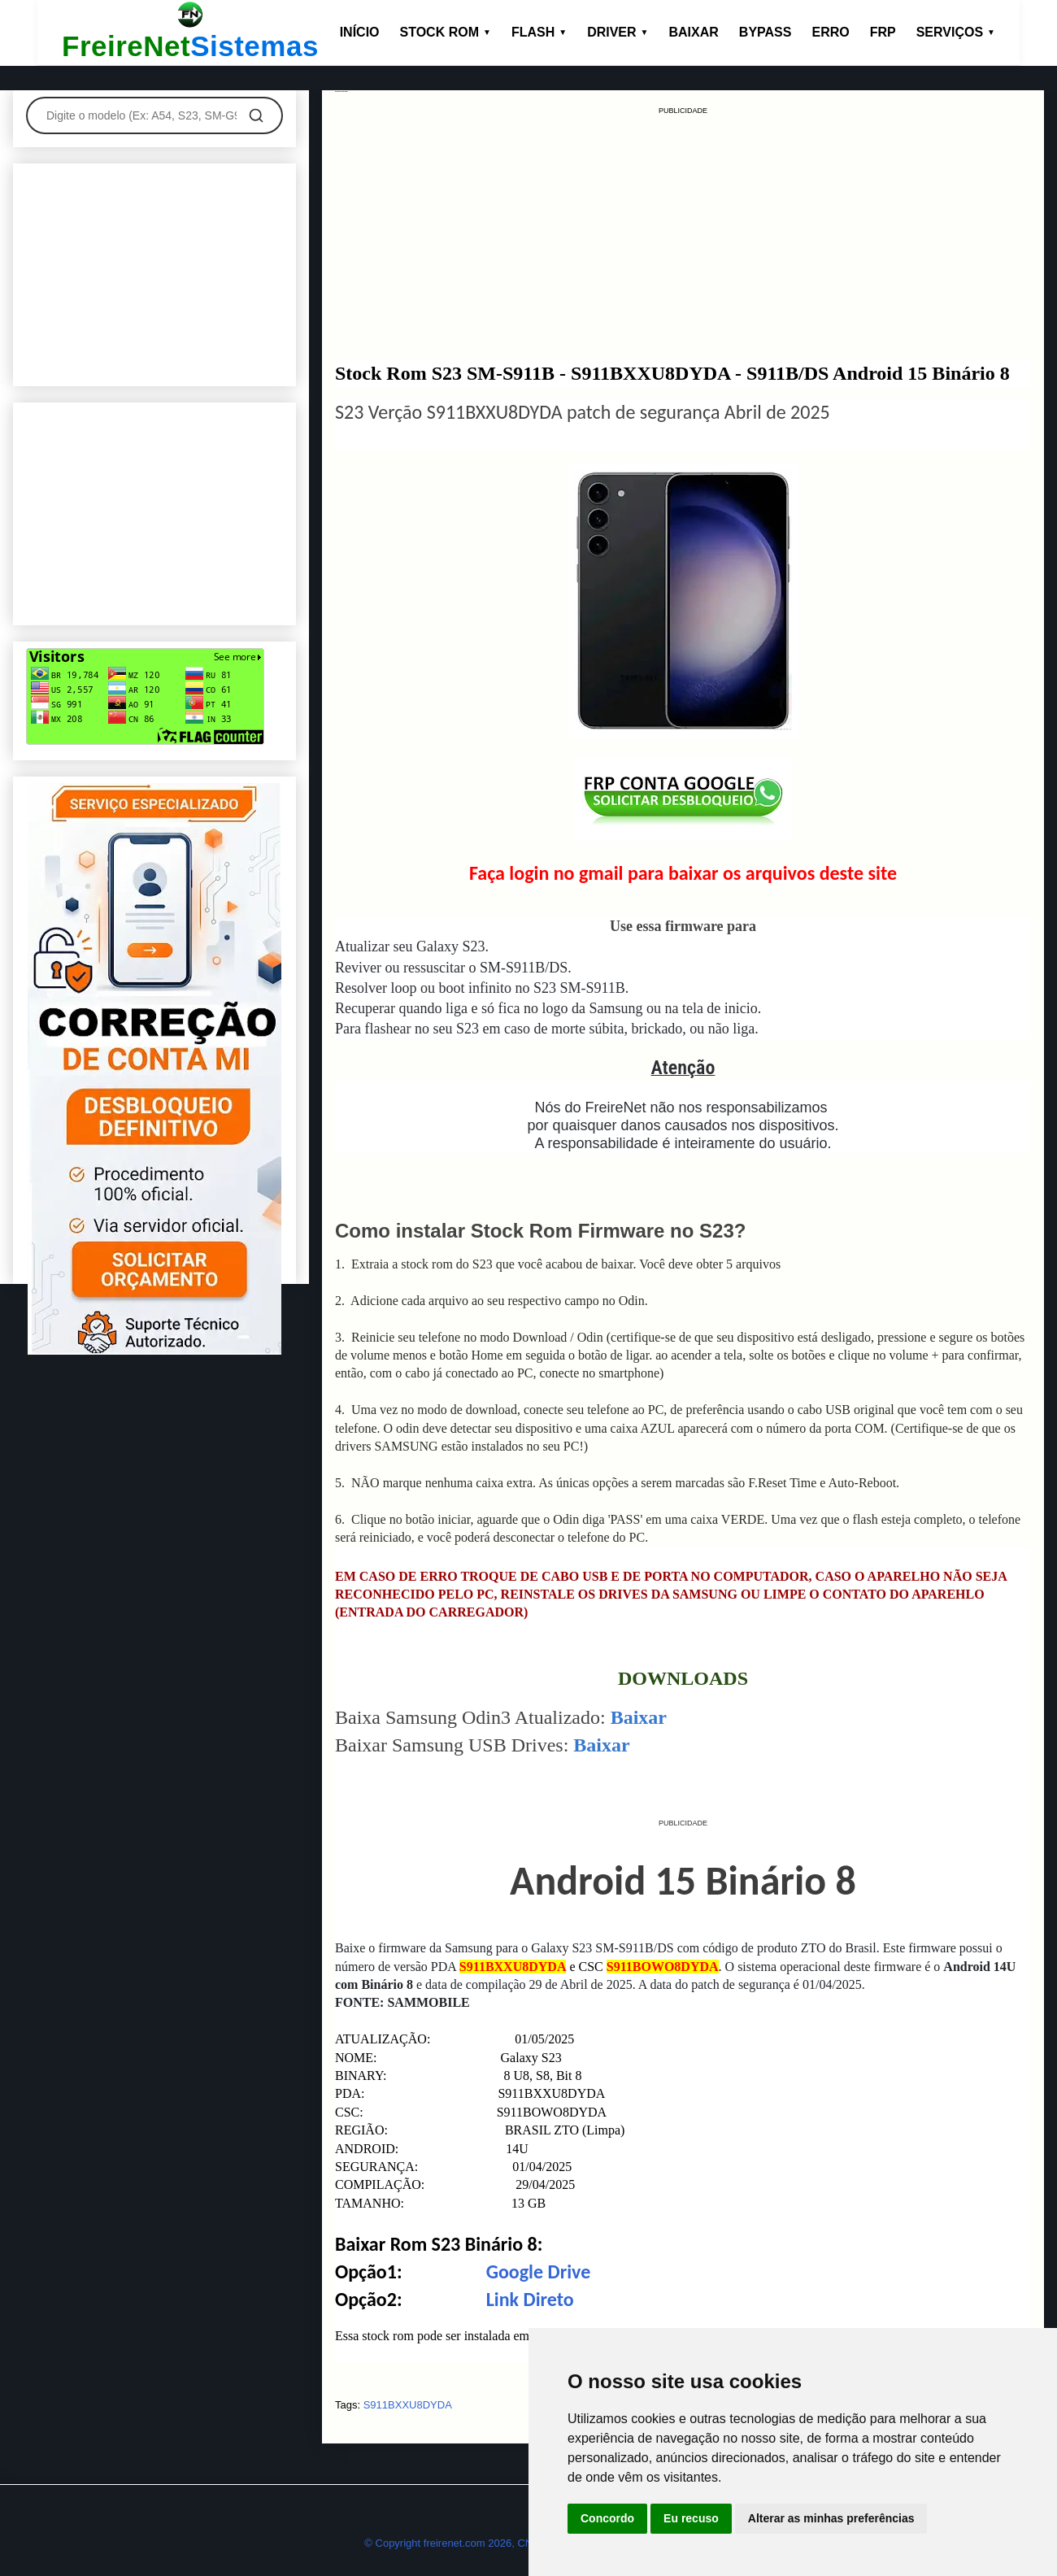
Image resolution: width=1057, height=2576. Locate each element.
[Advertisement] (683, 231)
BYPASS (765, 32)
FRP (883, 32)
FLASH (539, 32)
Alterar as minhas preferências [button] (831, 2518)
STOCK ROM (445, 32)
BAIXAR (694, 32)
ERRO (830, 32)
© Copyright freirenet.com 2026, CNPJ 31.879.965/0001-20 (503, 2543)
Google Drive (538, 2271)
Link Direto (530, 2299)
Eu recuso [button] (691, 2518)
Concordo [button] (607, 2518)
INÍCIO (360, 32)
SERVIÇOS (955, 32)
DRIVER (617, 32)
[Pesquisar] (256, 115)
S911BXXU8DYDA (407, 2405)
